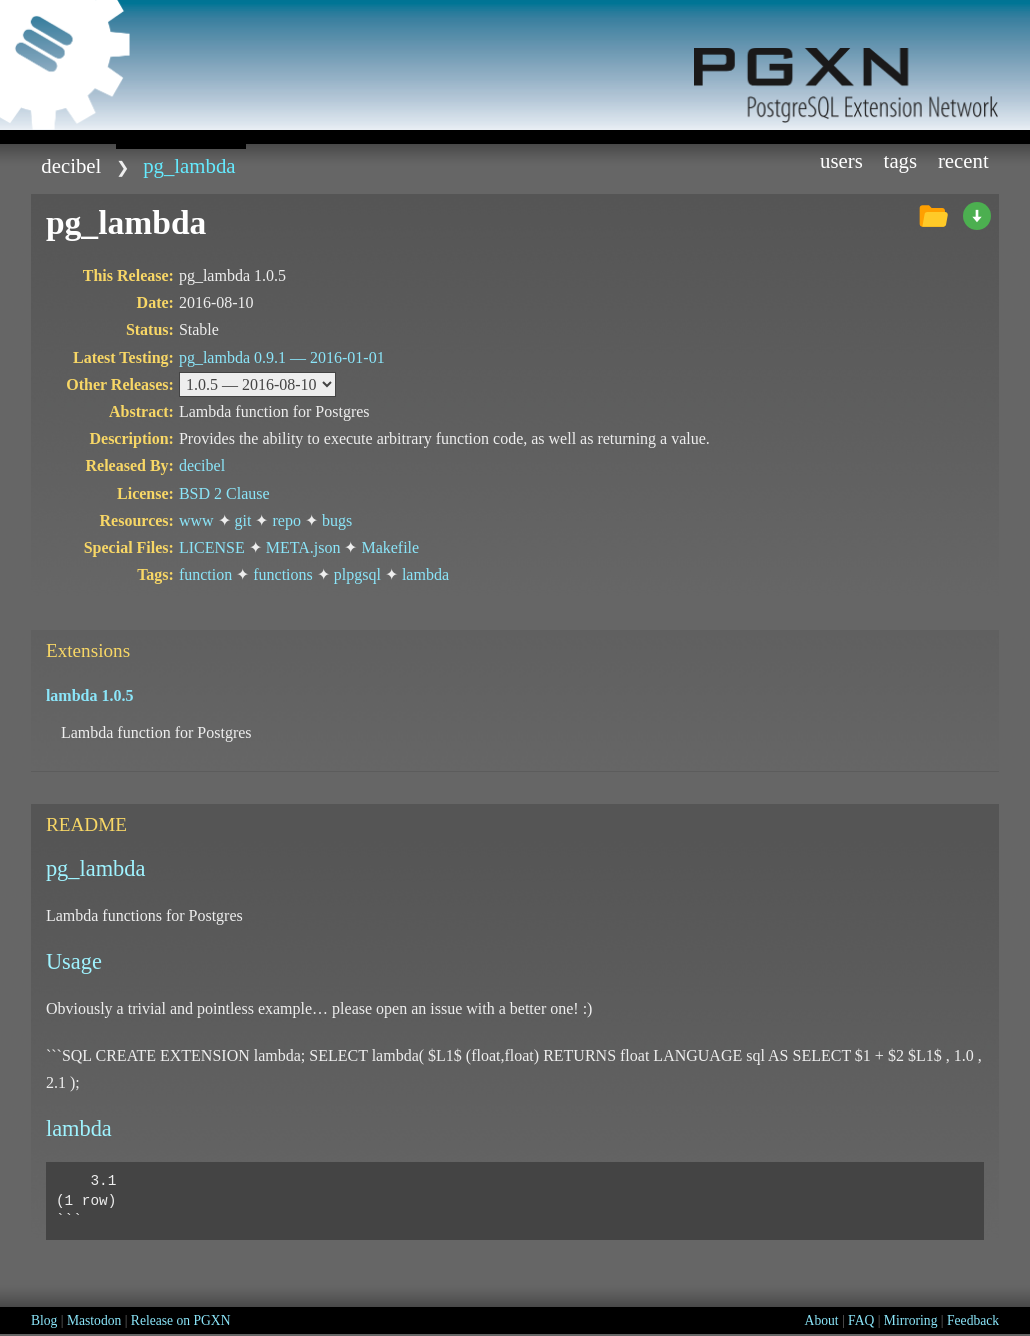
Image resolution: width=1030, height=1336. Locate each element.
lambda (425, 574)
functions (283, 574)
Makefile (390, 547)
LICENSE (212, 547)
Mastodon (94, 1320)
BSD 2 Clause (224, 493)
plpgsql (357, 574)
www (196, 520)
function (205, 574)
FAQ (861, 1320)
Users (841, 160)
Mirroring (911, 1320)
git (243, 520)
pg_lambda (189, 165)
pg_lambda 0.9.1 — (282, 357)
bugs (337, 520)
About (822, 1320)
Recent (963, 160)
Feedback (973, 1320)
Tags (901, 160)
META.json (303, 547)
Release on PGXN (181, 1320)
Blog (44, 1320)
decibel (71, 165)
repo (286, 520)
